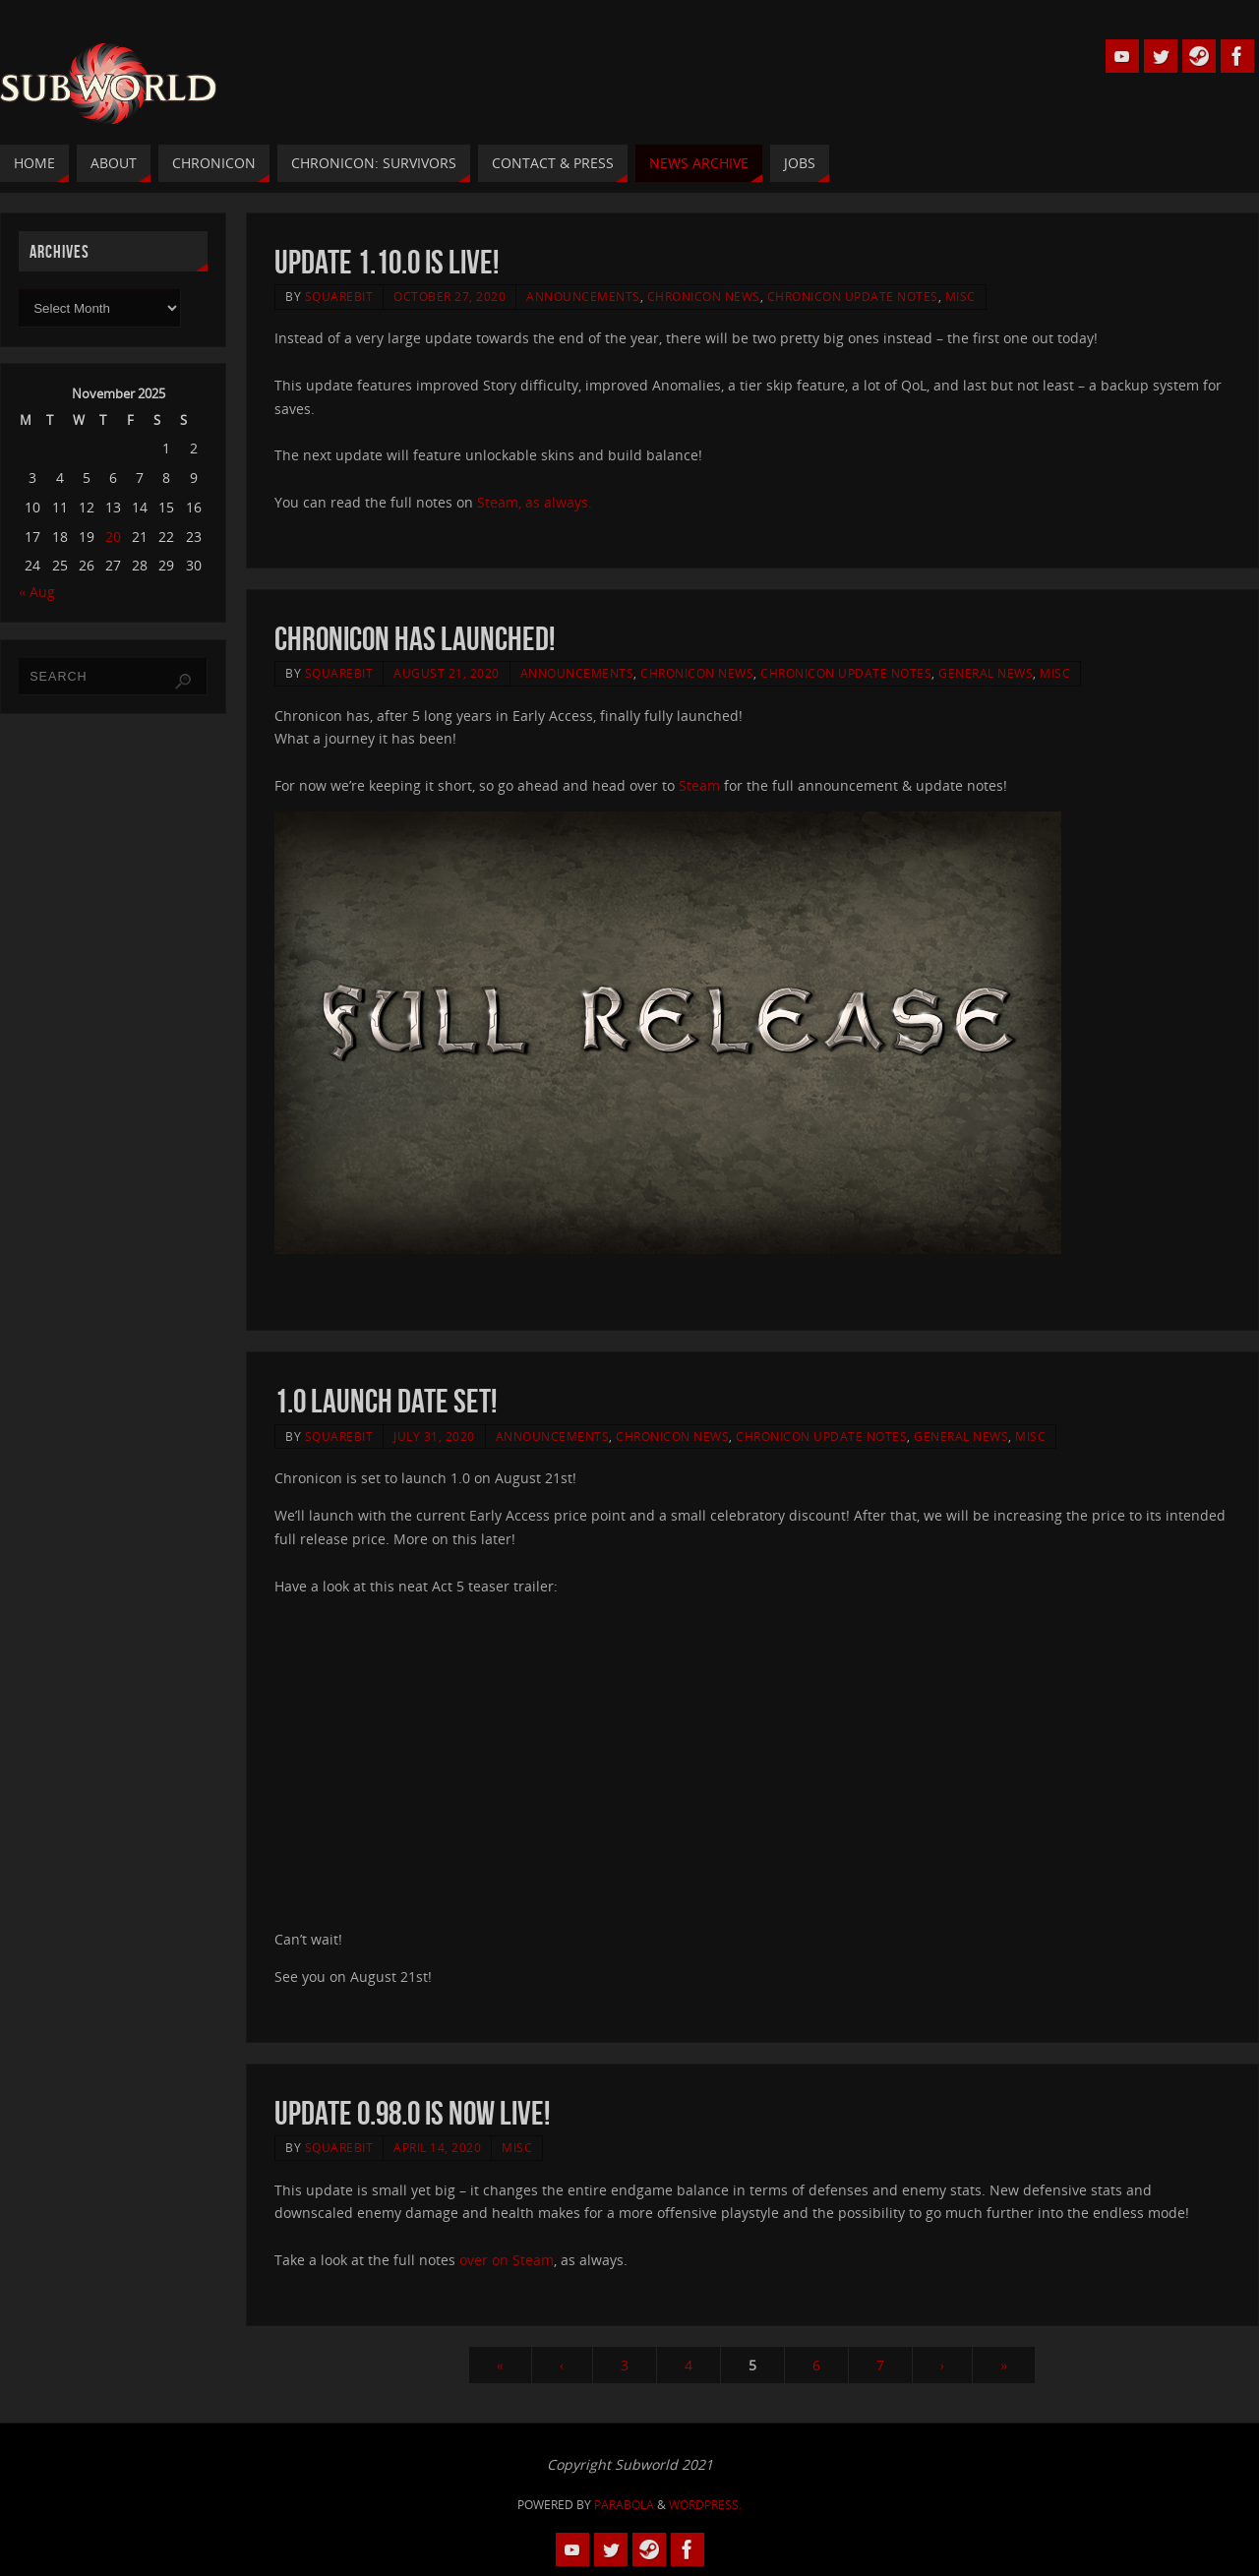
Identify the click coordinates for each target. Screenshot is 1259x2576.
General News (985, 673)
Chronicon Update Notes (852, 296)
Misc (960, 296)
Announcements (583, 296)
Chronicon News (703, 296)
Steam (701, 785)
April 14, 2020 (437, 2147)
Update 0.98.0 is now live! (412, 2113)
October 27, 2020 (449, 296)
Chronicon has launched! (414, 639)
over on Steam (506, 2259)
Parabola (624, 2504)
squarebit (339, 296)
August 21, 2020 (446, 673)
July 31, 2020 (434, 1436)
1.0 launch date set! (385, 1401)
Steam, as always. (534, 502)
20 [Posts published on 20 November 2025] (113, 536)
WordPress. (705, 2504)
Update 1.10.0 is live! (386, 262)
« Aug (37, 591)
